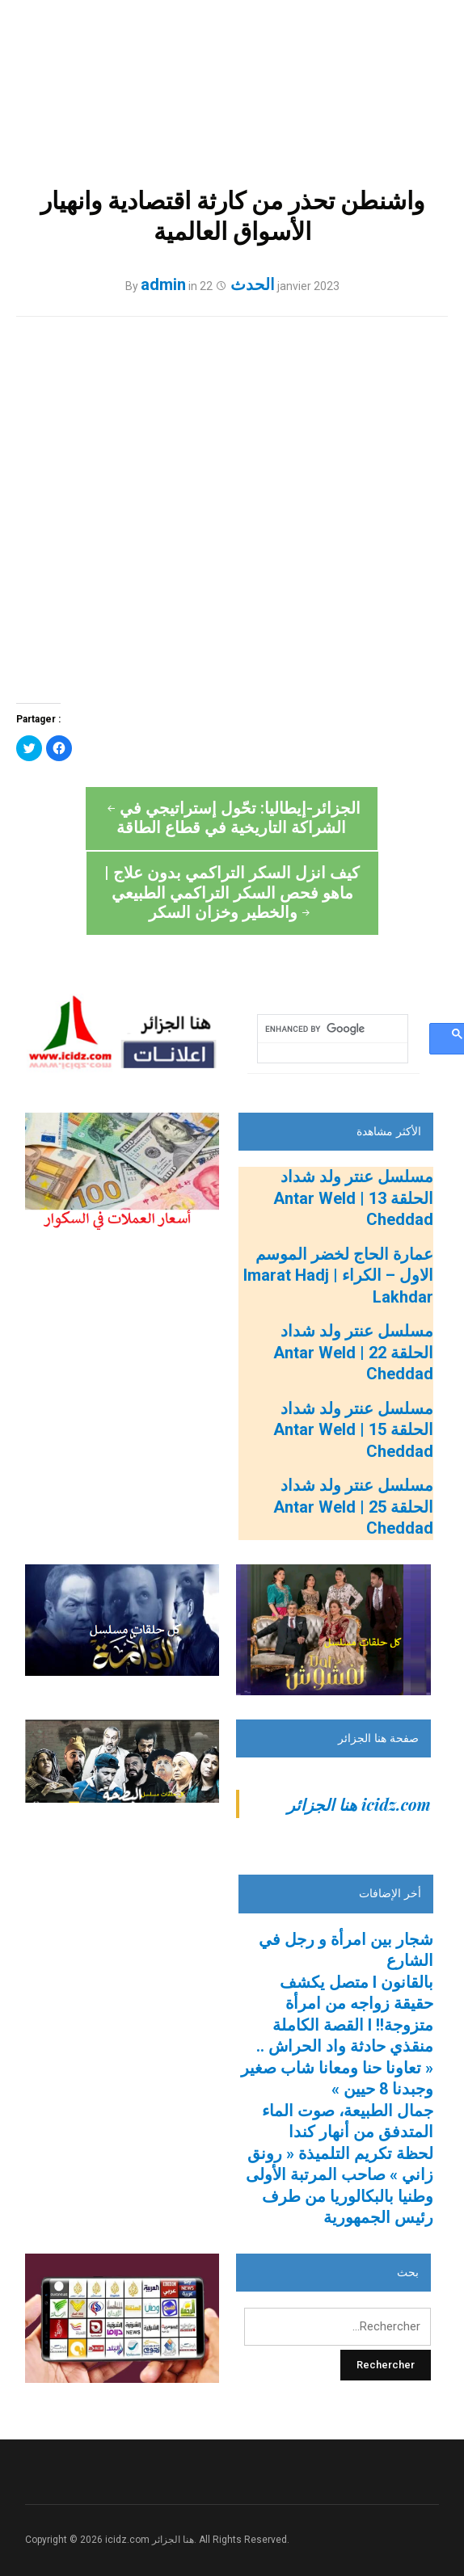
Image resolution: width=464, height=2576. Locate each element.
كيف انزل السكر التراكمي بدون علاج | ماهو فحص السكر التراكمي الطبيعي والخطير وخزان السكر (341, 837)
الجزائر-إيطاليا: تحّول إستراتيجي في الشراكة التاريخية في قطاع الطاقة (123, 847)
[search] (332, 982)
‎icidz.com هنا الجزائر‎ (359, 1757)
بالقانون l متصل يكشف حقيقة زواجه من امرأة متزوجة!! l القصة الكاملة (352, 1957)
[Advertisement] (127, 1908)
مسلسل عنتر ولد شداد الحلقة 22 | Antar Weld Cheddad (353, 1305)
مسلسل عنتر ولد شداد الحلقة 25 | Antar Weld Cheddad (353, 1460)
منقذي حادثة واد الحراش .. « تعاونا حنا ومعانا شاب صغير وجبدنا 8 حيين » (337, 2020)
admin (163, 284)
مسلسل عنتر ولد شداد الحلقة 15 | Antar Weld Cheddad (353, 1383)
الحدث (252, 284)
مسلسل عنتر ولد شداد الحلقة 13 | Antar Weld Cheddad (353, 1151)
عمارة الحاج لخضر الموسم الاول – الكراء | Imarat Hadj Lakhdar (338, 1229)
